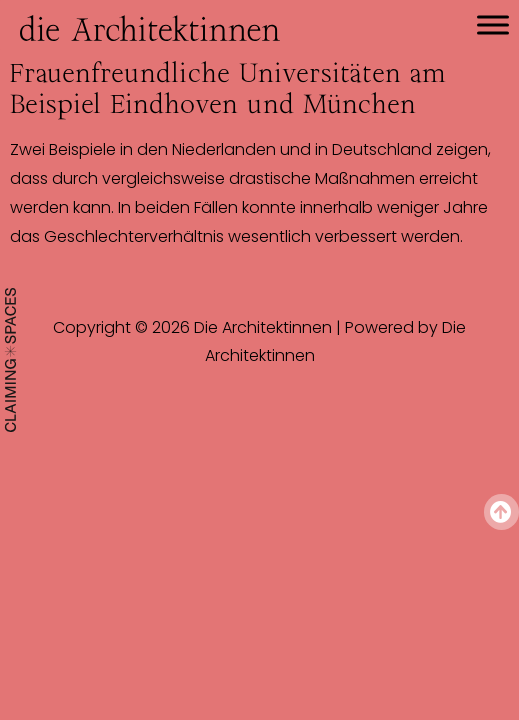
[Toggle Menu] (493, 24)
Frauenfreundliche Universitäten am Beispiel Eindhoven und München (228, 88)
